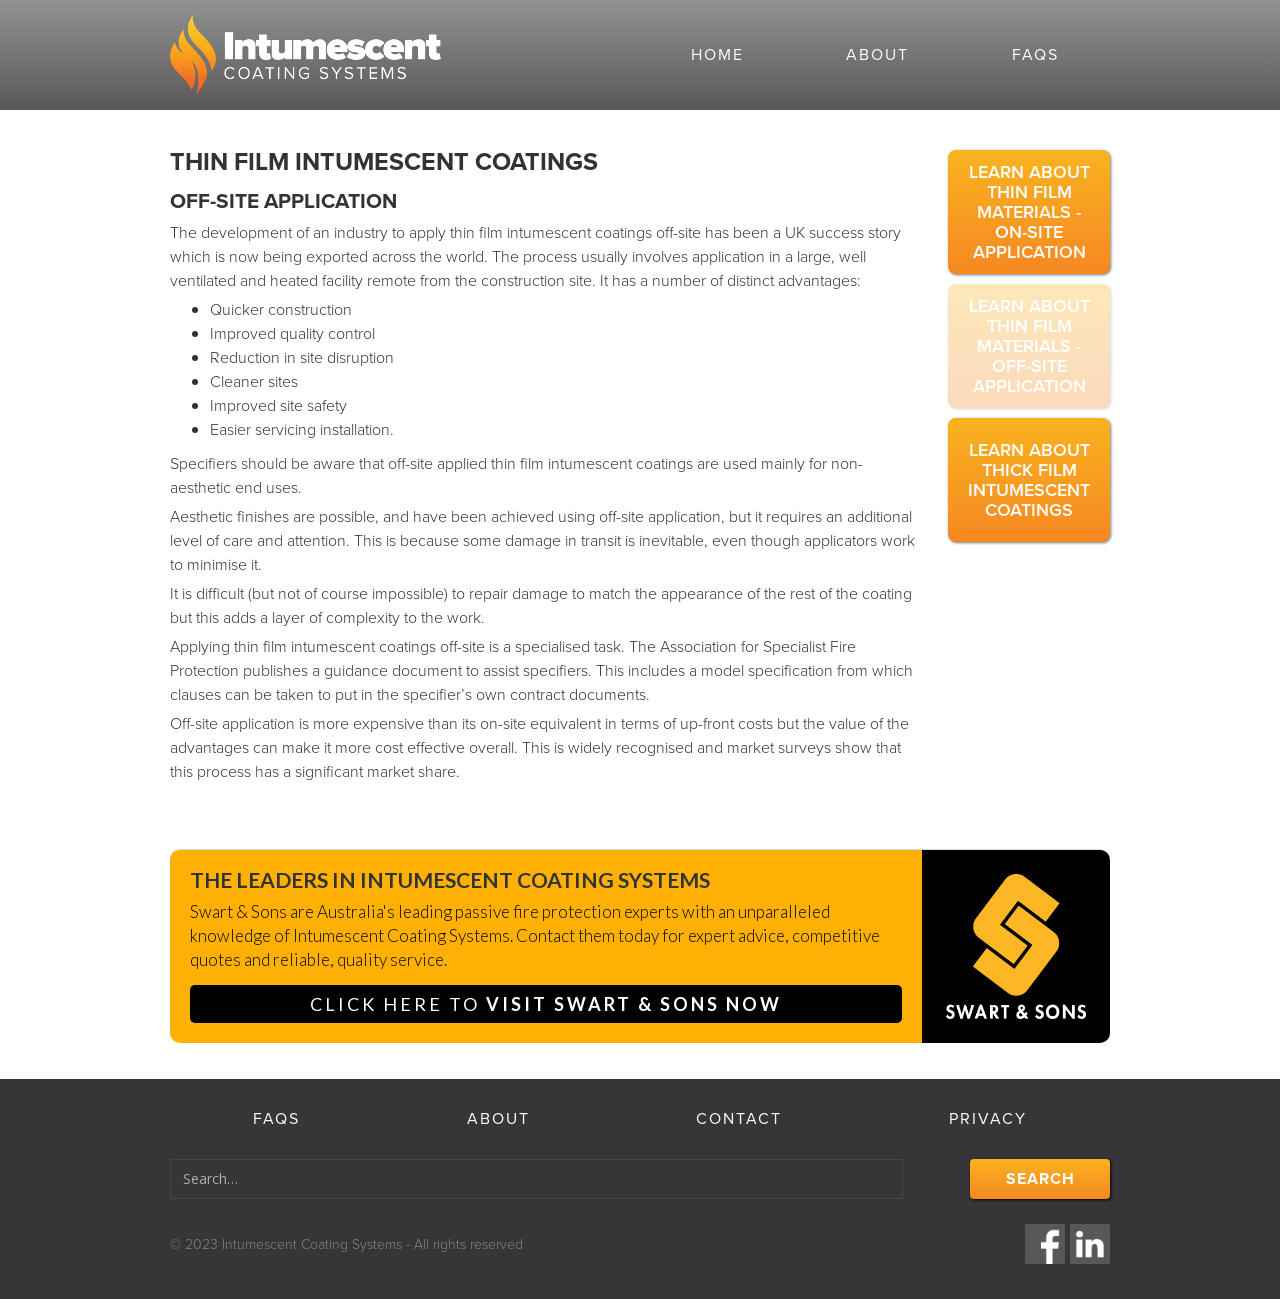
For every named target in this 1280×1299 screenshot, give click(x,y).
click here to (546, 1004)
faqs (1035, 54)
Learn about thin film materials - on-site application (1029, 212)
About (877, 54)
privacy (988, 1118)
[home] (405, 55)
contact (739, 1118)
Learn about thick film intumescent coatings (1029, 480)
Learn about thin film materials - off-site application (1029, 346)
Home (717, 54)
